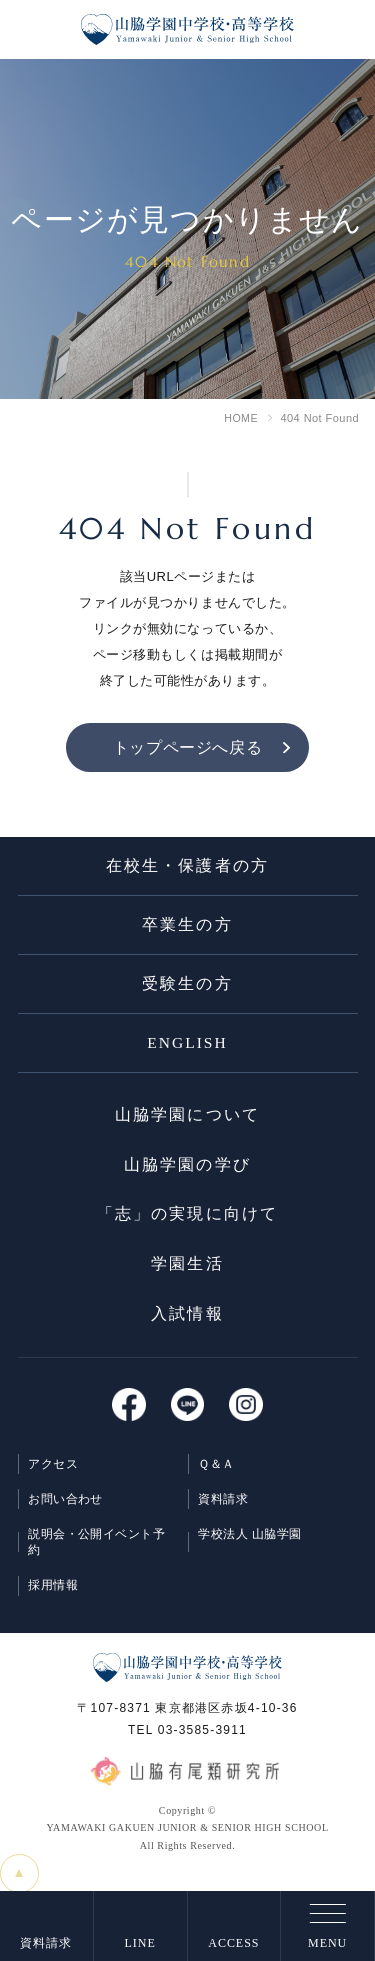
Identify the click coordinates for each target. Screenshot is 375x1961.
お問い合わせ (66, 1512)
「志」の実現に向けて (187, 1224)
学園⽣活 (187, 1275)
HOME (240, 419)
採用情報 (54, 1600)
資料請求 (224, 1512)
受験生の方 (187, 989)
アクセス (54, 1476)
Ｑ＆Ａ (217, 1476)
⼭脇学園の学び (187, 1174)
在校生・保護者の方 (187, 869)
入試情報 (187, 1326)
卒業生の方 (187, 929)
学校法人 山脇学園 (251, 1548)
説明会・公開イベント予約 (97, 1556)
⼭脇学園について (187, 1123)
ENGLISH (187, 1050)
